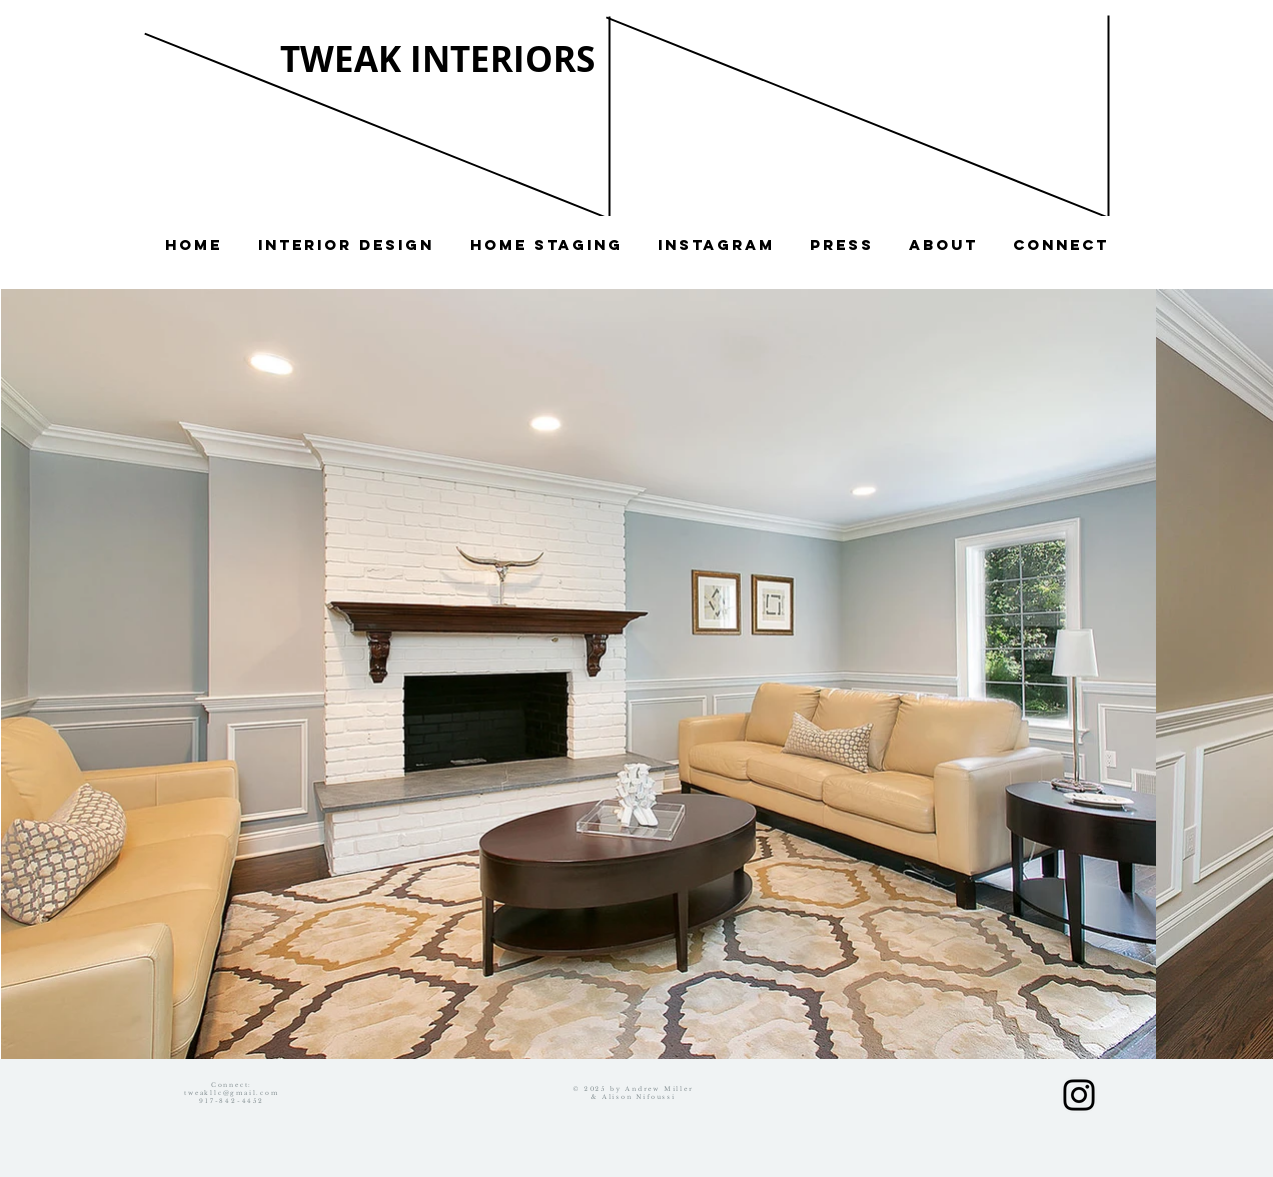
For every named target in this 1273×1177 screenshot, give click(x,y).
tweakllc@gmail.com (231, 1093)
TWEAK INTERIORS (437, 59)
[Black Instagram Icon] (1079, 1095)
